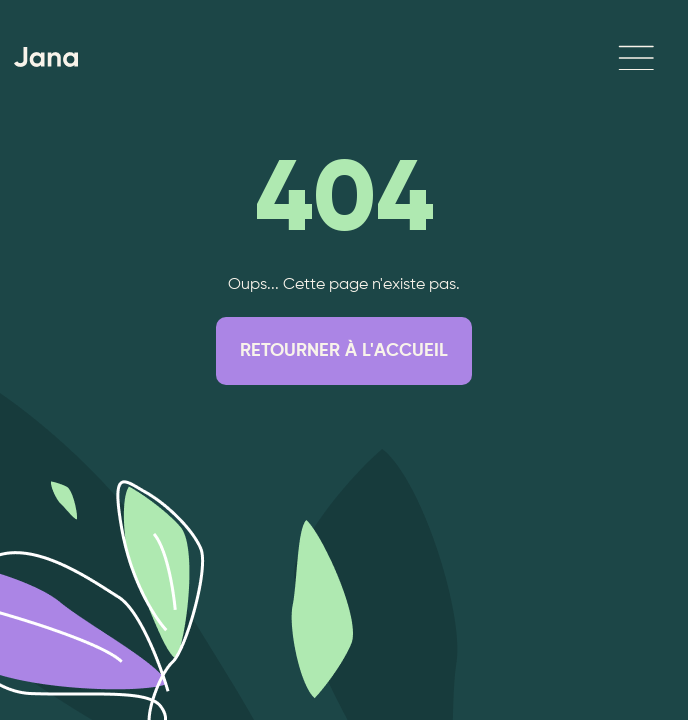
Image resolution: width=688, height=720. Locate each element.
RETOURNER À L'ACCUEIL (344, 351)
